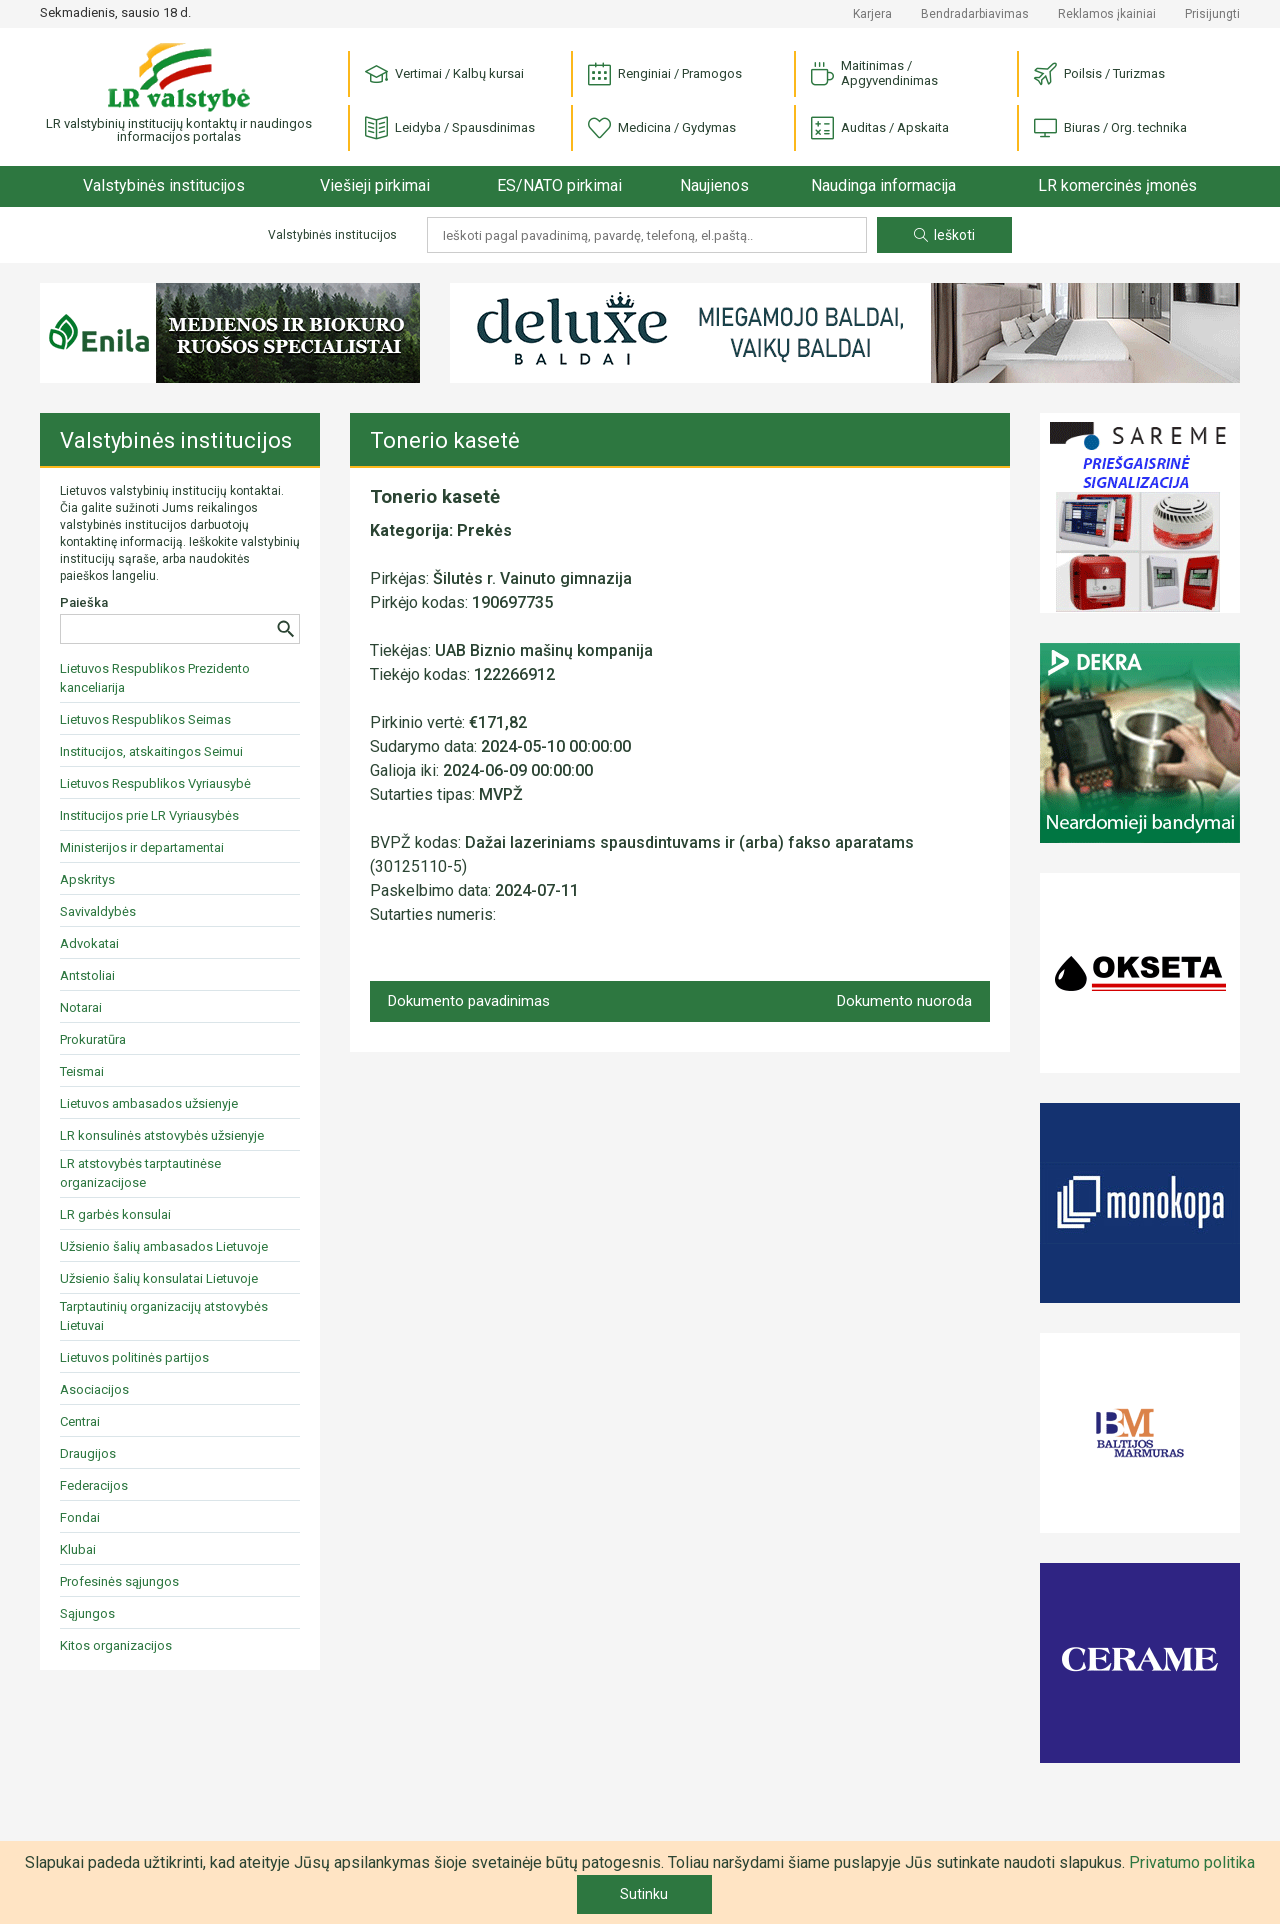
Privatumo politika (1192, 1862)
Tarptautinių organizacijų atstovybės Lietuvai (164, 1316)
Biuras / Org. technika (1110, 128)
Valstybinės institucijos (164, 185)
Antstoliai (87, 975)
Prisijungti (1212, 14)
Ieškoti (944, 235)
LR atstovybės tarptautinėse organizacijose (140, 1173)
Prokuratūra (93, 1039)
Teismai (82, 1071)
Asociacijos (94, 1389)
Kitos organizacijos (116, 1645)
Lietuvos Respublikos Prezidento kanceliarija (155, 678)
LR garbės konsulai (115, 1214)
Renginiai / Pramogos (665, 74)
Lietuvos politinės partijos (134, 1357)
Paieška (84, 602)
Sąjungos (87, 1613)
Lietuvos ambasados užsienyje (149, 1103)
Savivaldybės (98, 911)
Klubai (78, 1549)
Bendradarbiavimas (975, 14)
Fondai (80, 1517)
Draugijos (88, 1453)
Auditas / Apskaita (880, 128)
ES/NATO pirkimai (559, 185)
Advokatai (89, 943)
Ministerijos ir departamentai (142, 847)
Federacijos (94, 1485)
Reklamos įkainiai (1107, 14)
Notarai (81, 1007)
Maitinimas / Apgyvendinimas (874, 73)
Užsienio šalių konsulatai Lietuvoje (159, 1278)
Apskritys (87, 879)
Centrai (80, 1421)
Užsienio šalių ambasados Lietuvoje (164, 1246)
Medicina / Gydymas (662, 128)
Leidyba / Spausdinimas (450, 128)
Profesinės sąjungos (119, 1581)
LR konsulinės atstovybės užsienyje (162, 1135)
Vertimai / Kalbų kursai (444, 74)
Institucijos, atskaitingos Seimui (151, 751)
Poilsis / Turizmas (1099, 74)
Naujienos (714, 185)
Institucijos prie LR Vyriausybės (149, 815)
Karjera (872, 14)
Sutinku (644, 1894)
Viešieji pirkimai (375, 185)
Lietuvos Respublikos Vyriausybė (155, 783)
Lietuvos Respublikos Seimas (145, 719)
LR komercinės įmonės (1117, 185)
